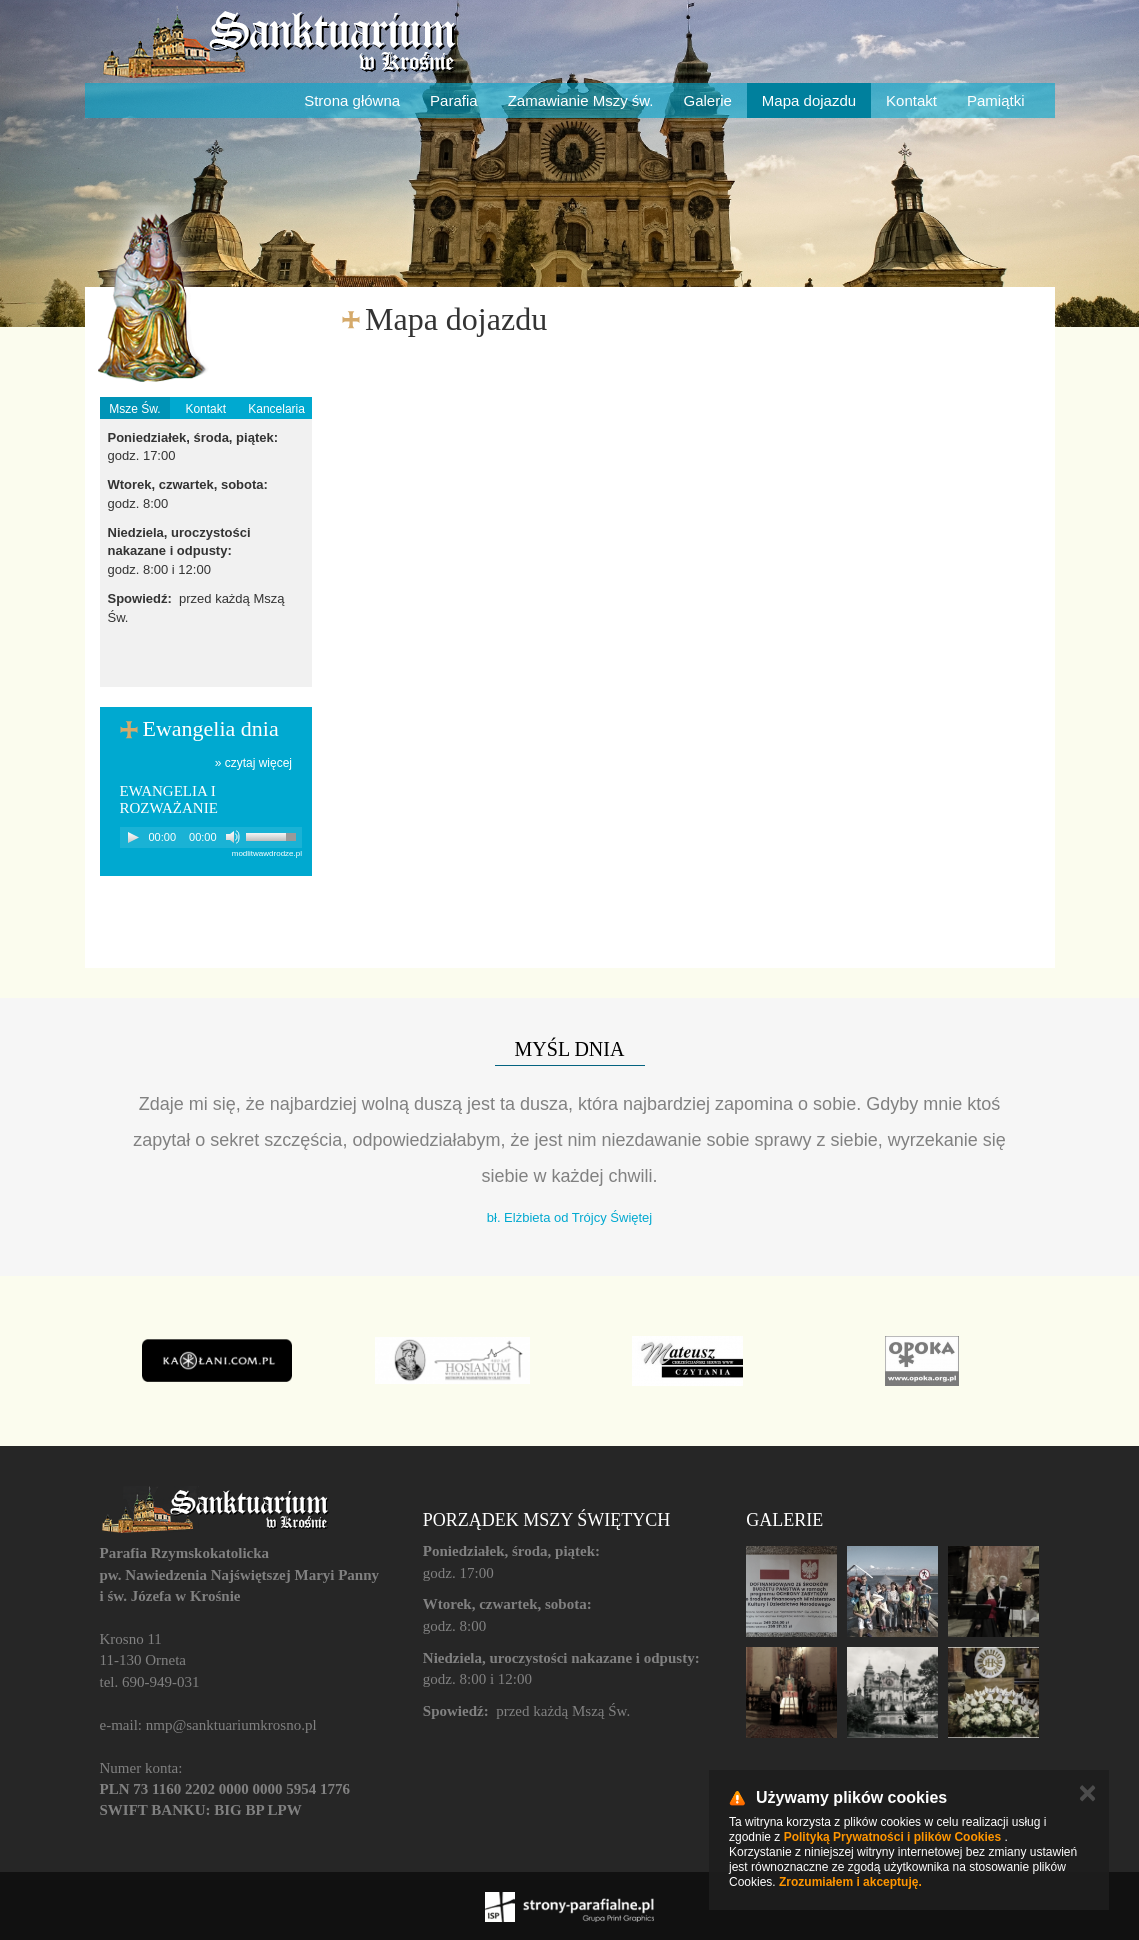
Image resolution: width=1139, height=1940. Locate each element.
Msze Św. (134, 409)
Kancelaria (276, 409)
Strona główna (352, 100)
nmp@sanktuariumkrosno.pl (231, 1725)
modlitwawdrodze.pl (267, 853)
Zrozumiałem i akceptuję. (850, 1882)
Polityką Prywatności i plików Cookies (892, 1837)
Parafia (454, 100)
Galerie (708, 100)
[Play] (133, 837)
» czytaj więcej (253, 763)
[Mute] (233, 837)
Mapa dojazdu (809, 100)
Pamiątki (996, 100)
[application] (211, 837)
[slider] (274, 835)
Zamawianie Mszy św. (581, 100)
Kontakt (911, 100)
